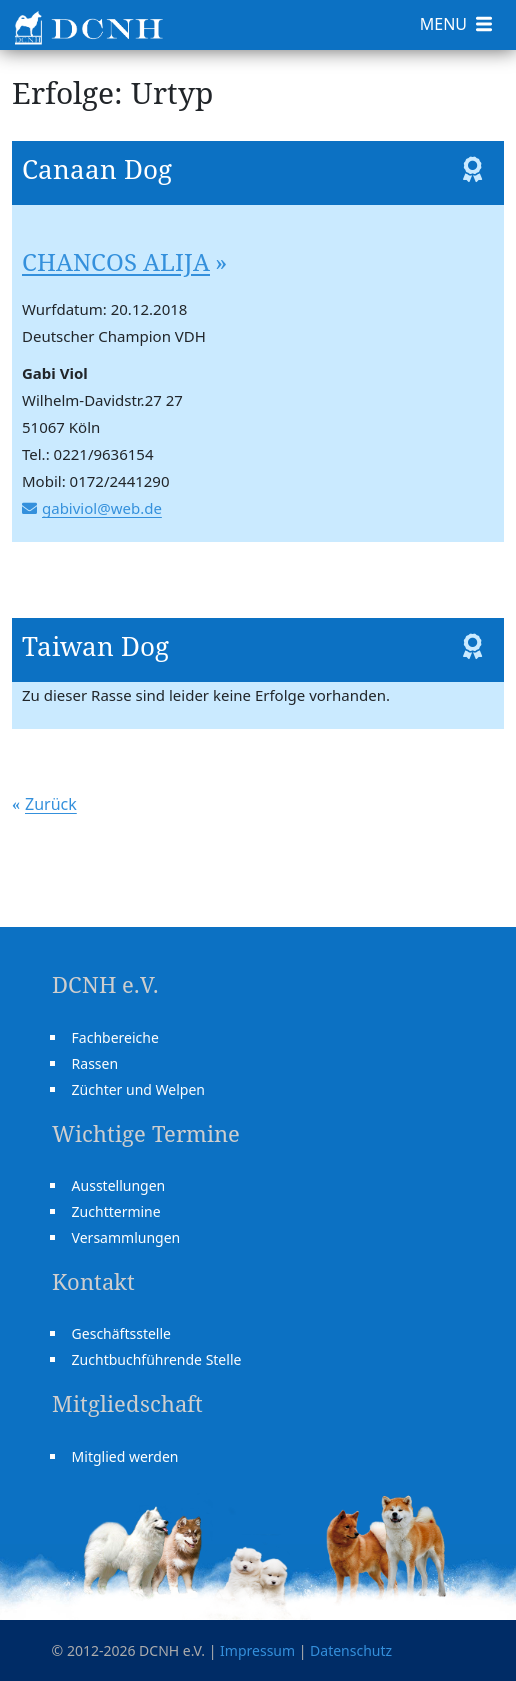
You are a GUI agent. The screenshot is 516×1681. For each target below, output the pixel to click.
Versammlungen (126, 1237)
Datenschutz (351, 1650)
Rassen (95, 1063)
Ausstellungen (119, 1185)
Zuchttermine (116, 1211)
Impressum (257, 1650)
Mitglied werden (125, 1456)
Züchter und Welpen (138, 1089)
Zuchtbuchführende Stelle (157, 1359)
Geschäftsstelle (121, 1333)
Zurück (51, 804)
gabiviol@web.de (102, 508)
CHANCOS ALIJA (116, 261)
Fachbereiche (115, 1037)
